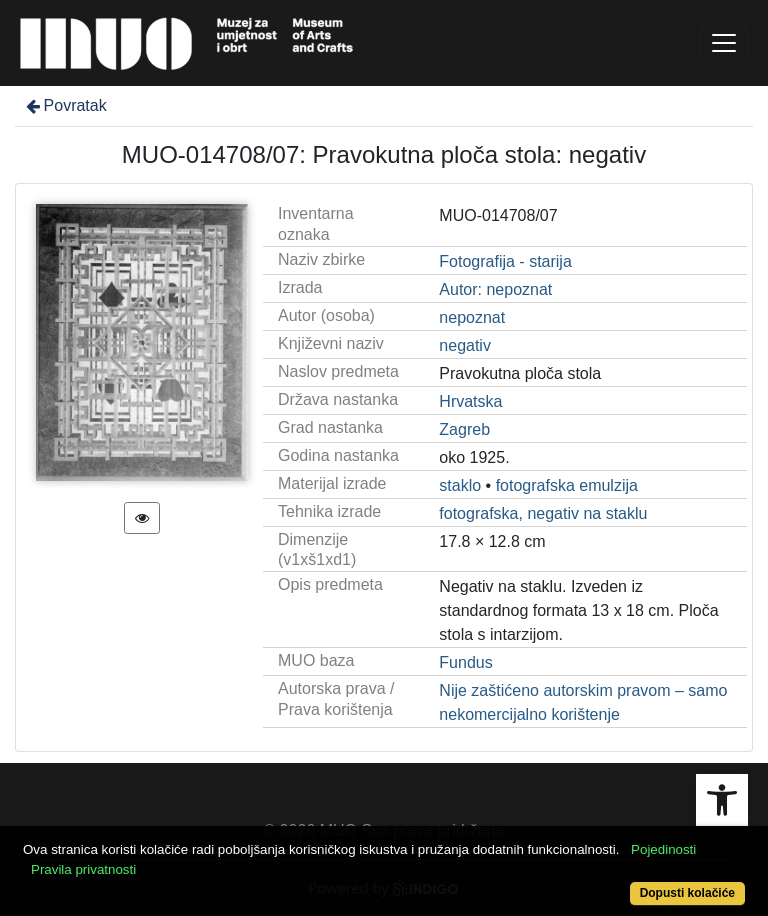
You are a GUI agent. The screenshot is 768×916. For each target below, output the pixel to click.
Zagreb (464, 429)
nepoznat (472, 317)
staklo (460, 485)
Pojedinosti (663, 849)
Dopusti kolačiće (687, 893)
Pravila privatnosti (83, 869)
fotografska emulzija (567, 485)
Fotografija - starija (505, 261)
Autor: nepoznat (495, 289)
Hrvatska (470, 401)
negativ (465, 345)
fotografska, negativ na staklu (543, 513)
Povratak (65, 105)
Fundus (465, 662)
